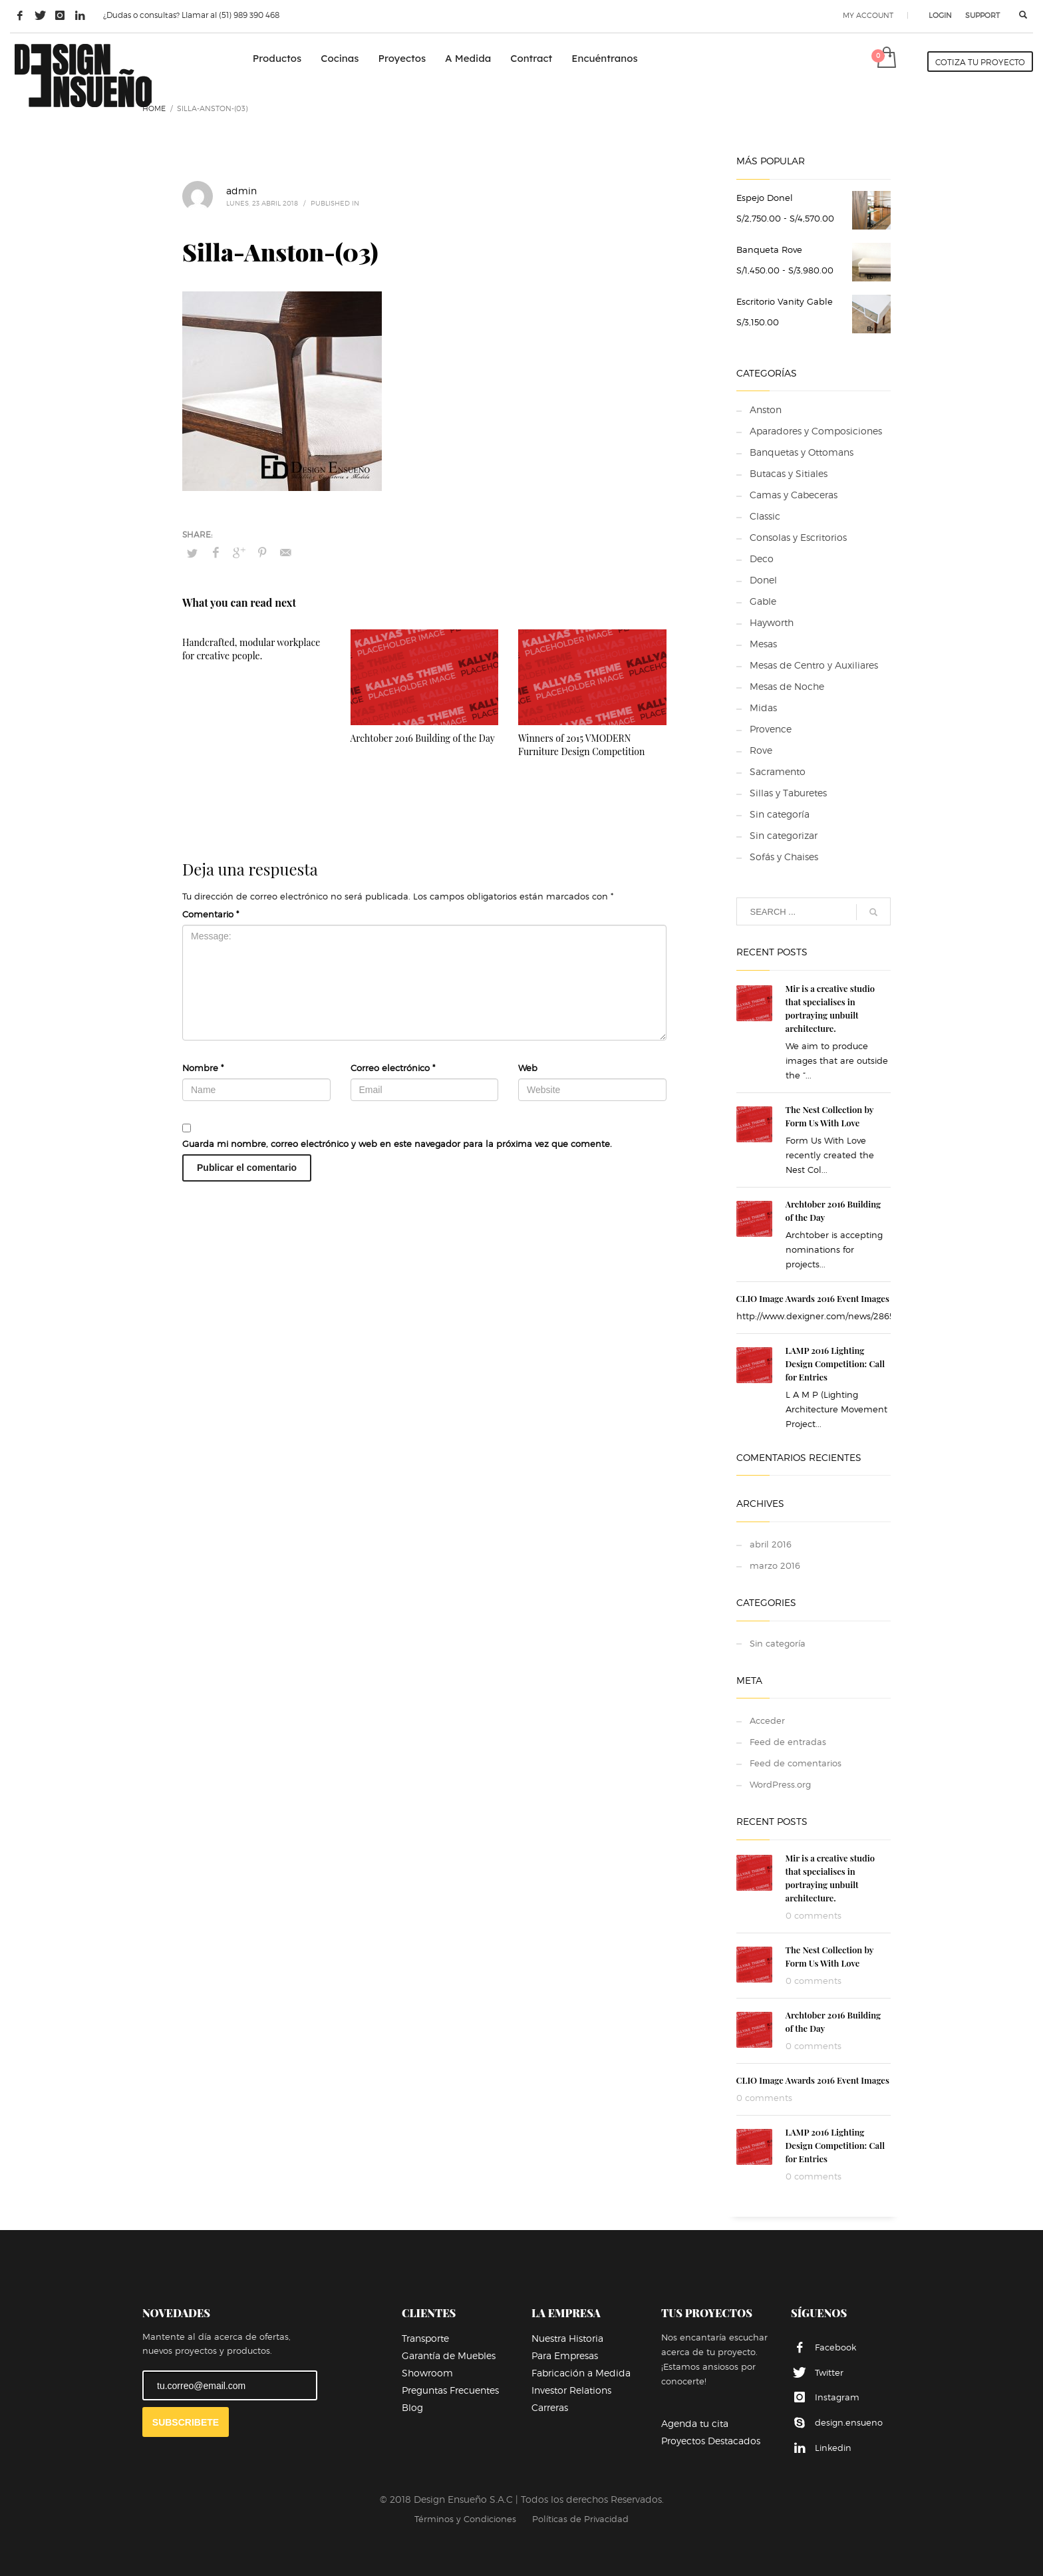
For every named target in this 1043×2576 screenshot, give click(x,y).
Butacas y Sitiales (788, 473)
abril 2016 (771, 1544)
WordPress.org (780, 1784)
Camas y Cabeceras (793, 494)
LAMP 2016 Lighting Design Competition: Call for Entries (835, 1363)
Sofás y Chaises (784, 856)
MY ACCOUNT (868, 15)
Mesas (763, 643)
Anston (766, 409)
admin (241, 190)
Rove (761, 750)
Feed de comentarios (795, 1763)
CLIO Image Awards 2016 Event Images (812, 1298)
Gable (763, 601)
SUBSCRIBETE (185, 2422)
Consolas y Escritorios (798, 537)
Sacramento (778, 771)
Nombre (203, 1067)
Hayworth (772, 622)
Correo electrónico (393, 1067)
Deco (762, 558)
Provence (771, 728)
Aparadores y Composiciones (816, 430)
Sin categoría (780, 814)
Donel (763, 579)
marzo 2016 (775, 1565)
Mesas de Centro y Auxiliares (814, 665)
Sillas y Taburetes (788, 792)
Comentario (210, 914)
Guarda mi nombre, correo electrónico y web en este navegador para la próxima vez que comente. (397, 1143)
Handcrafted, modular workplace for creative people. (251, 649)
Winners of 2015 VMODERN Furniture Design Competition (581, 745)
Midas (763, 707)
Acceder (767, 1720)
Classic (765, 516)
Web (527, 1067)
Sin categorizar (784, 835)
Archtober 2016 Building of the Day (423, 738)
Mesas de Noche (787, 686)
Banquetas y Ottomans (801, 452)
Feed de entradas (788, 1741)
